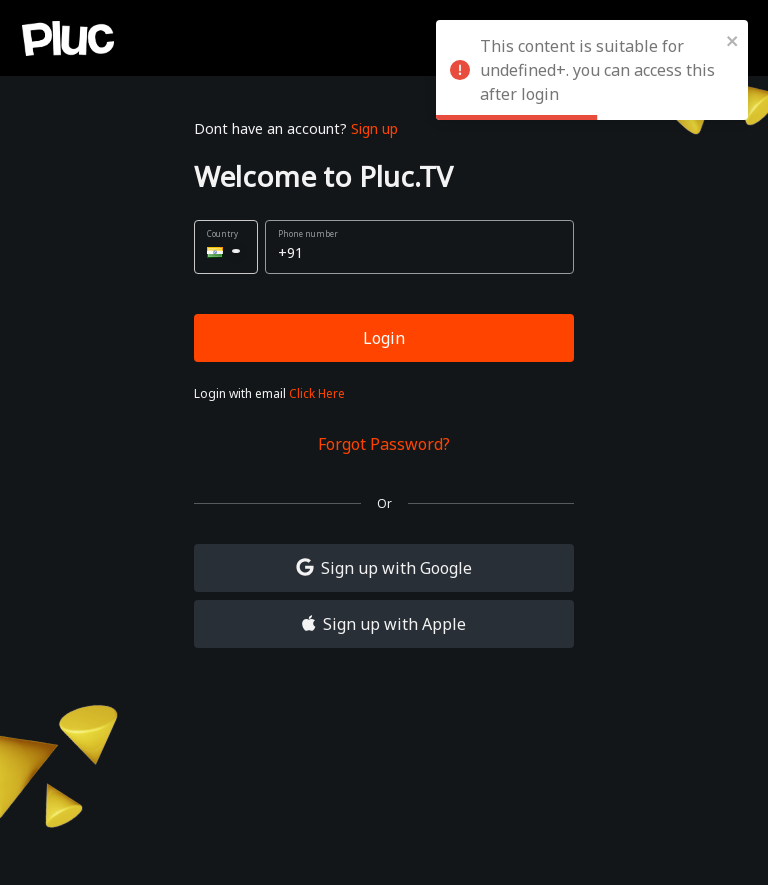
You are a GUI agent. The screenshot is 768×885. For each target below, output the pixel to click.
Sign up (374, 128)
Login (384, 338)
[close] (733, 40)
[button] (226, 247)
